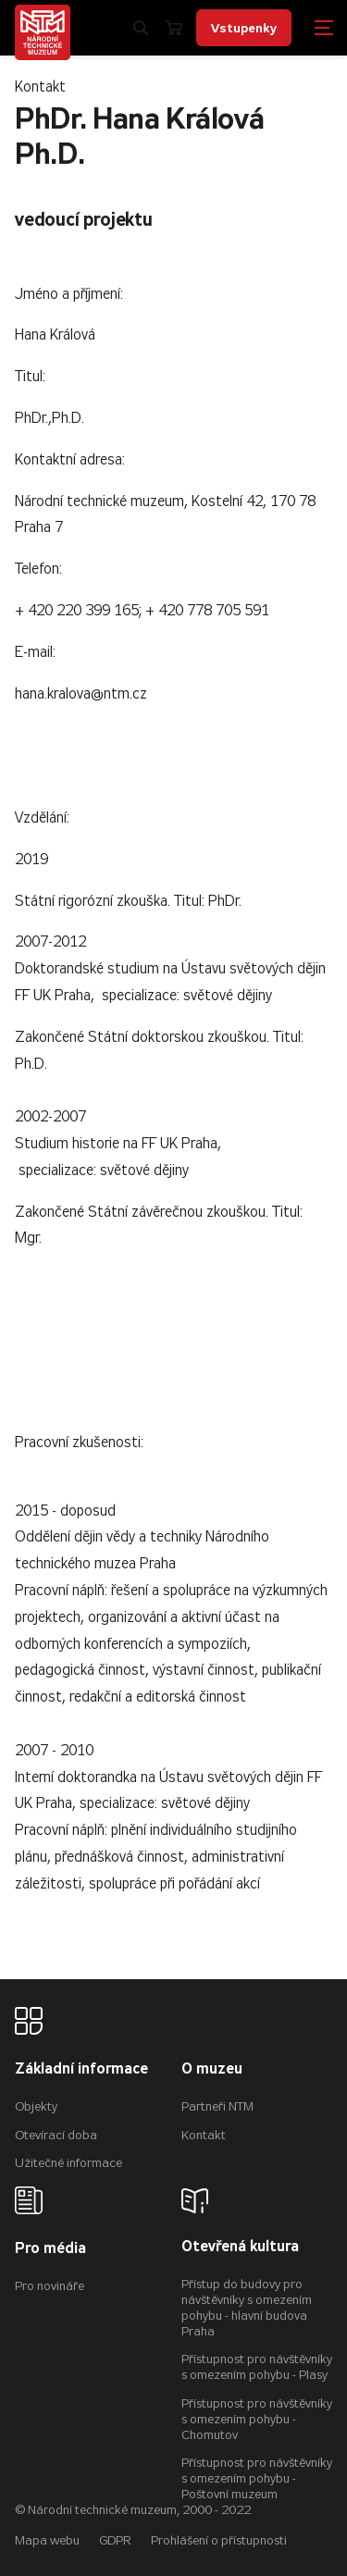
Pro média (50, 2249)
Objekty (36, 2106)
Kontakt (203, 2135)
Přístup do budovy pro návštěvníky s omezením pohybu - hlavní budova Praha (246, 2307)
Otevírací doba (56, 2135)
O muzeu (211, 2069)
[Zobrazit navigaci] (324, 28)
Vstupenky (244, 27)
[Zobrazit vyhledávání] (140, 27)
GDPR (115, 2540)
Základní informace (81, 2069)
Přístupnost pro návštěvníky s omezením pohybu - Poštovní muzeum (256, 2478)
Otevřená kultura (240, 2247)
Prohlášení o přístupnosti (219, 2540)
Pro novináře (49, 2286)
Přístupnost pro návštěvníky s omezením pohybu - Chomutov (256, 2419)
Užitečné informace (68, 2163)
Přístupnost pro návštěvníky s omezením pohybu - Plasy (256, 2367)
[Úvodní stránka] (42, 32)
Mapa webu (47, 2540)
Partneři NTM (217, 2106)
